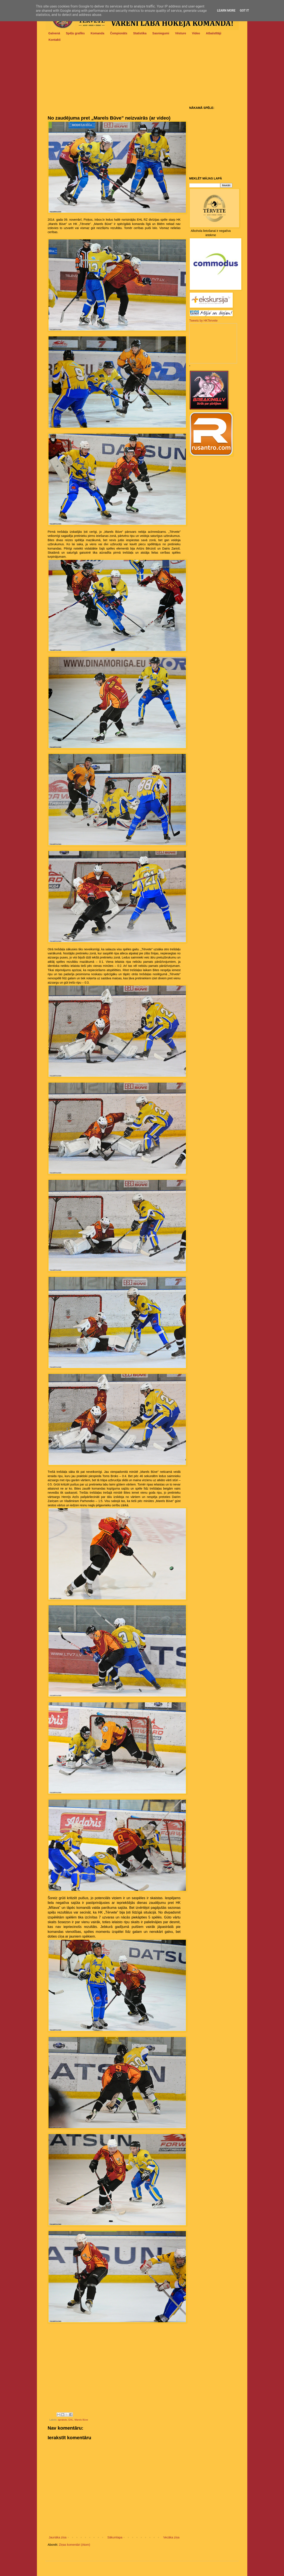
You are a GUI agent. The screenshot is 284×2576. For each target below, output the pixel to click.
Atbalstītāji (213, 33)
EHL (70, 2419)
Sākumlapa (114, 2537)
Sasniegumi (160, 33)
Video (196, 33)
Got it (244, 10)
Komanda (97, 33)
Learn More (226, 10)
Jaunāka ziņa (58, 2537)
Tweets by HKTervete (203, 320)
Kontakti (55, 39)
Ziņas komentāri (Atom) (74, 2544)
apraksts (62, 2419)
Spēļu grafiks (75, 33)
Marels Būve (81, 2419)
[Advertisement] (114, 83)
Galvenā (54, 33)
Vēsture (180, 33)
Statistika (139, 33)
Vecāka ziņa (171, 2537)
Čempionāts (118, 33)
